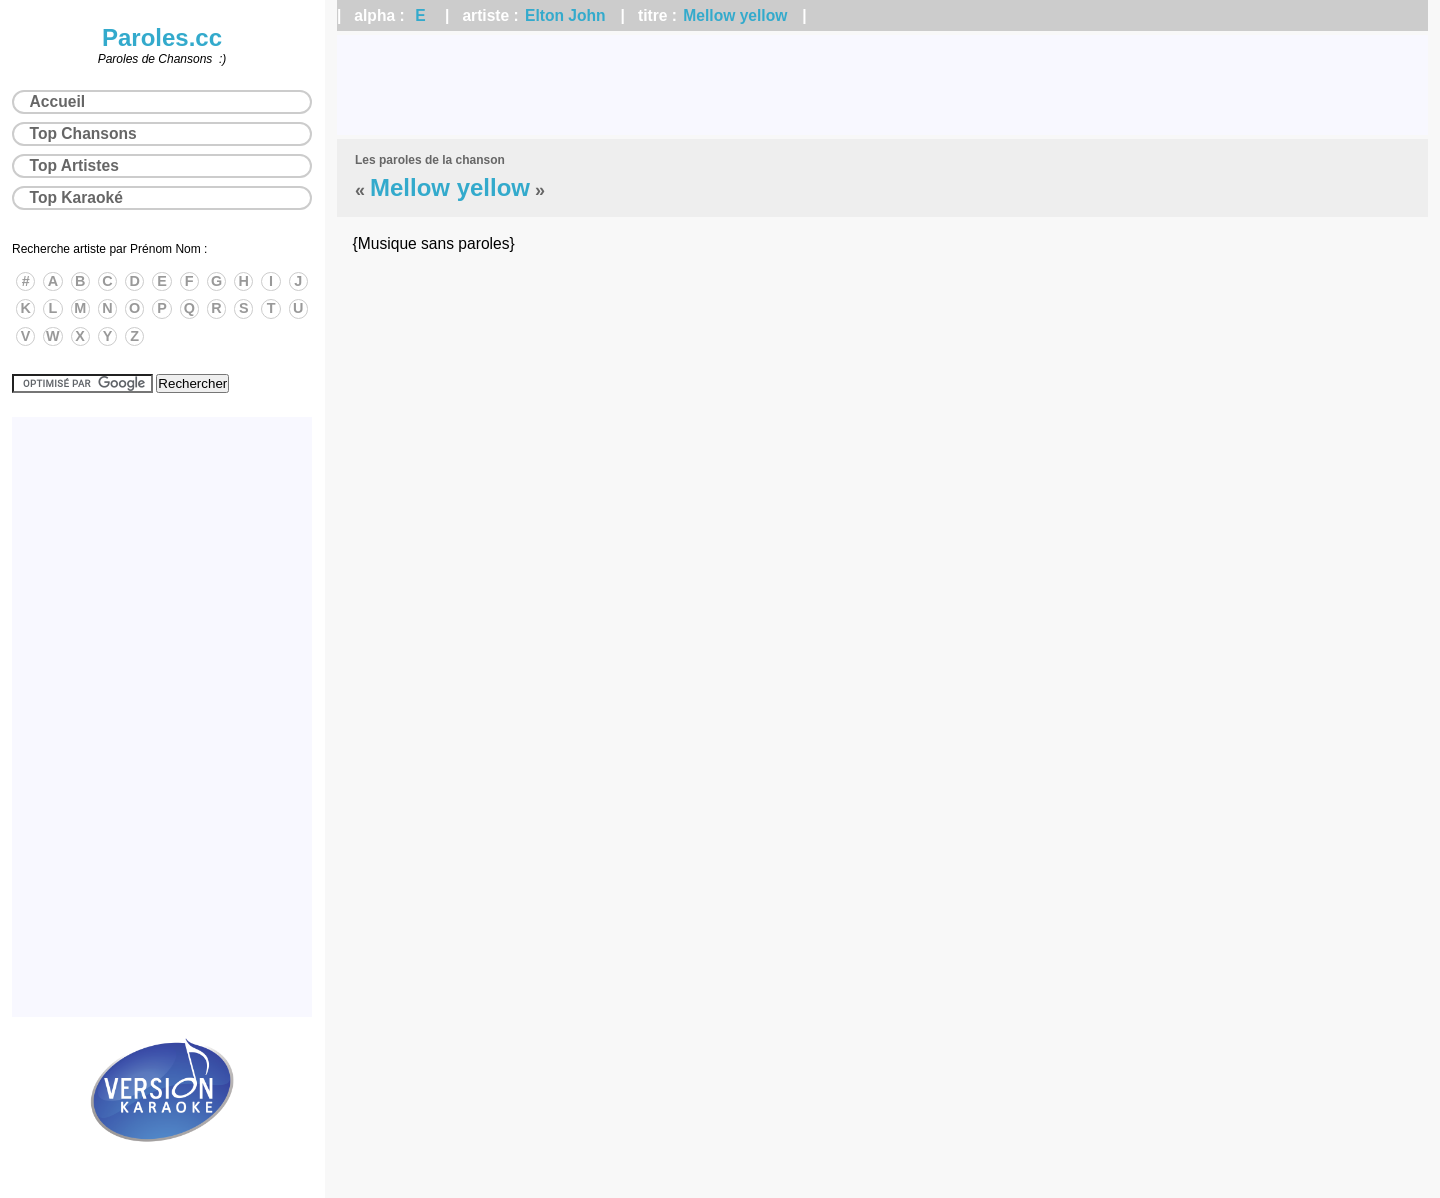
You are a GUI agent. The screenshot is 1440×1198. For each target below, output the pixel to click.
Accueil (57, 101)
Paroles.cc (162, 37)
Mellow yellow (735, 15)
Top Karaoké (76, 197)
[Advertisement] (883, 85)
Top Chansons (83, 133)
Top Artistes (74, 165)
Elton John (565, 15)
